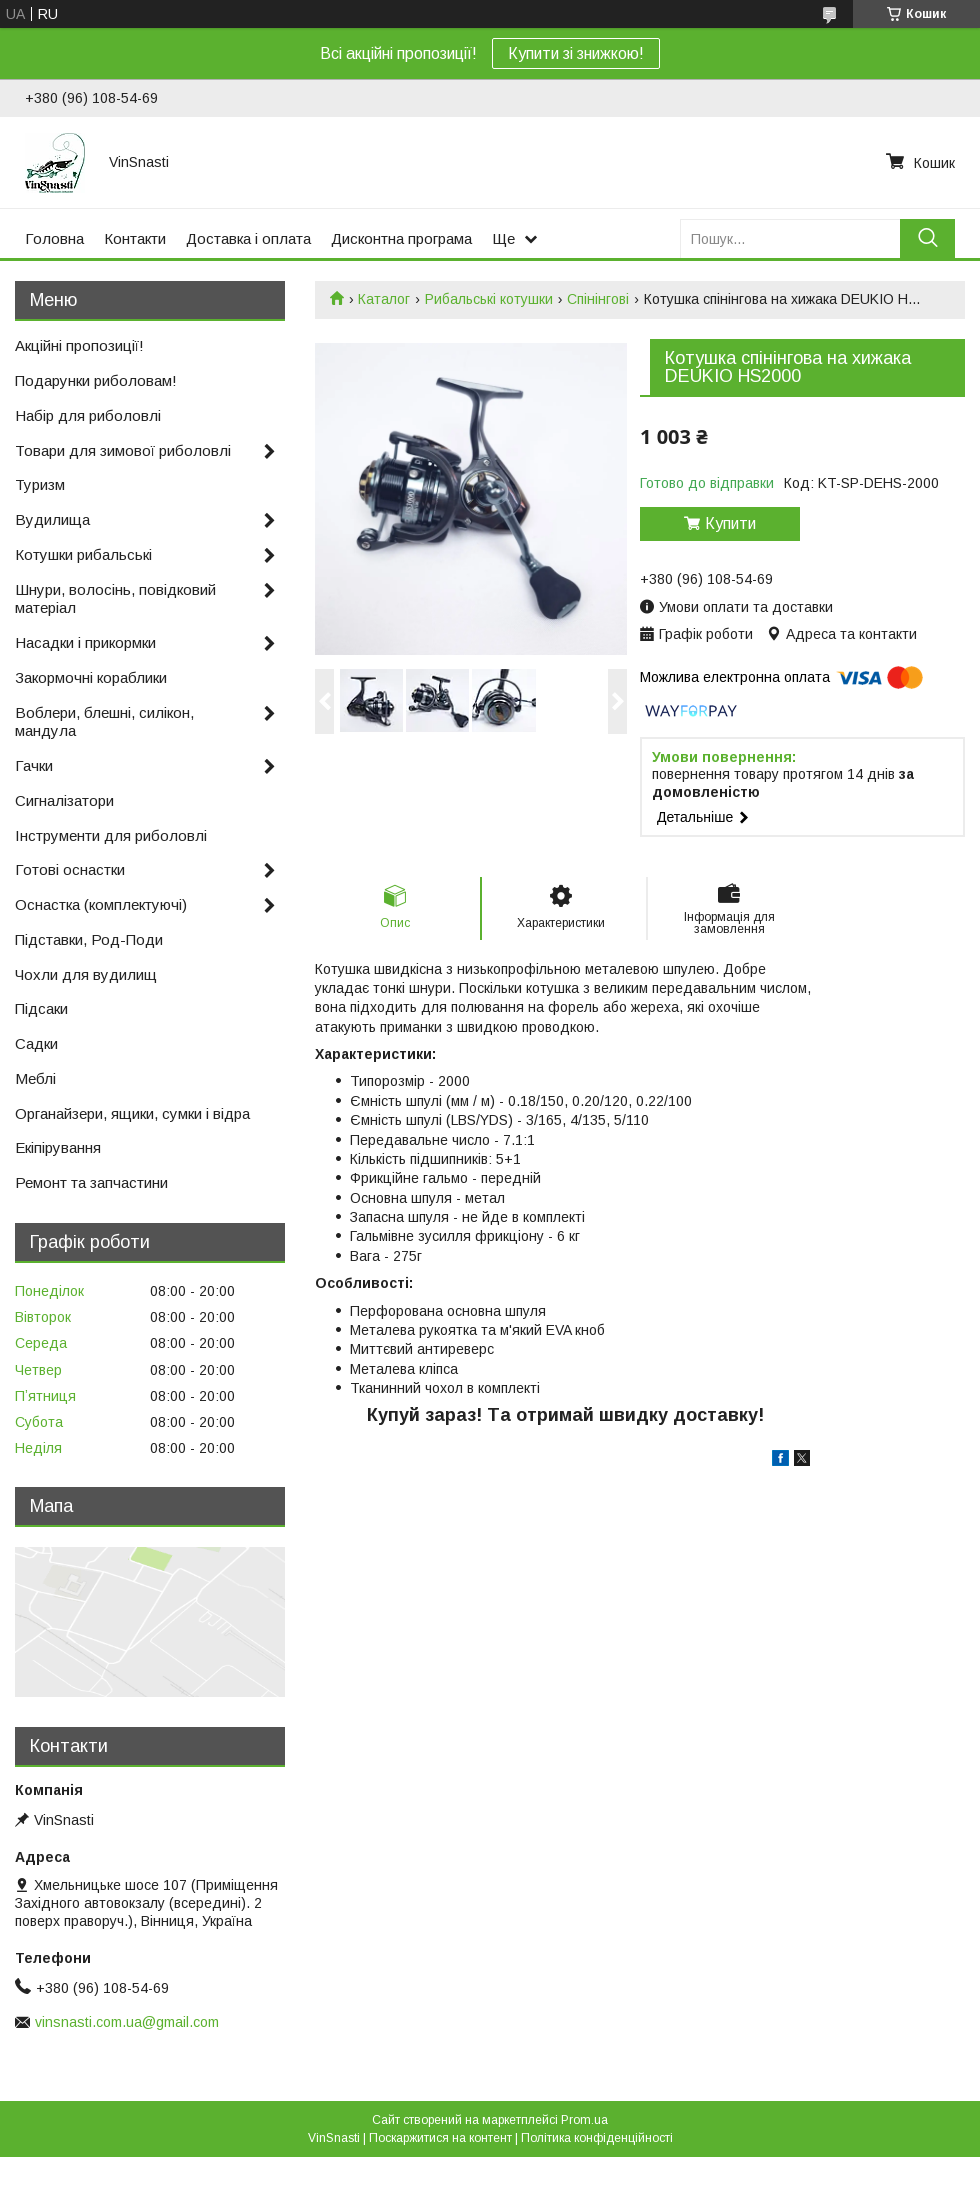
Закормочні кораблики (91, 677)
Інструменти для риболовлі (111, 835)
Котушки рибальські (83, 554)
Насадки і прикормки (85, 642)
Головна (54, 238)
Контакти (135, 238)
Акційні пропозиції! (79, 345)
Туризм (40, 484)
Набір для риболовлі (88, 415)
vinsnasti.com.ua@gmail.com (127, 2022)
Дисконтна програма (401, 238)
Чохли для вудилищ (86, 974)
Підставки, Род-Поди (89, 939)
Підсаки (41, 1008)
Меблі (35, 1078)
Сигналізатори (64, 800)
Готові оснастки (70, 869)
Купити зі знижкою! (576, 53)
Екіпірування (58, 1147)
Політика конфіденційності (597, 2138)
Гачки (34, 765)
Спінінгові (598, 299)
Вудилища (52, 519)
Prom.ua (584, 2120)
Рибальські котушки (489, 299)
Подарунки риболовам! (96, 380)
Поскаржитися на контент (440, 2138)
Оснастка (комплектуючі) (101, 904)
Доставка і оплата (248, 238)
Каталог (384, 299)
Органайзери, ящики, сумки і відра (132, 1113)
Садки (36, 1043)
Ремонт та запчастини (91, 1182)
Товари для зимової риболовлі (123, 450)
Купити (730, 523)
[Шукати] (927, 238)
